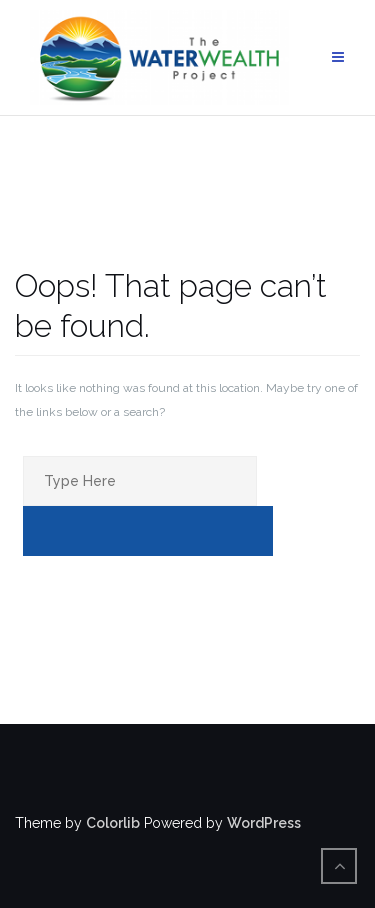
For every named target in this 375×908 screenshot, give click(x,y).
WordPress (264, 823)
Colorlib (113, 823)
